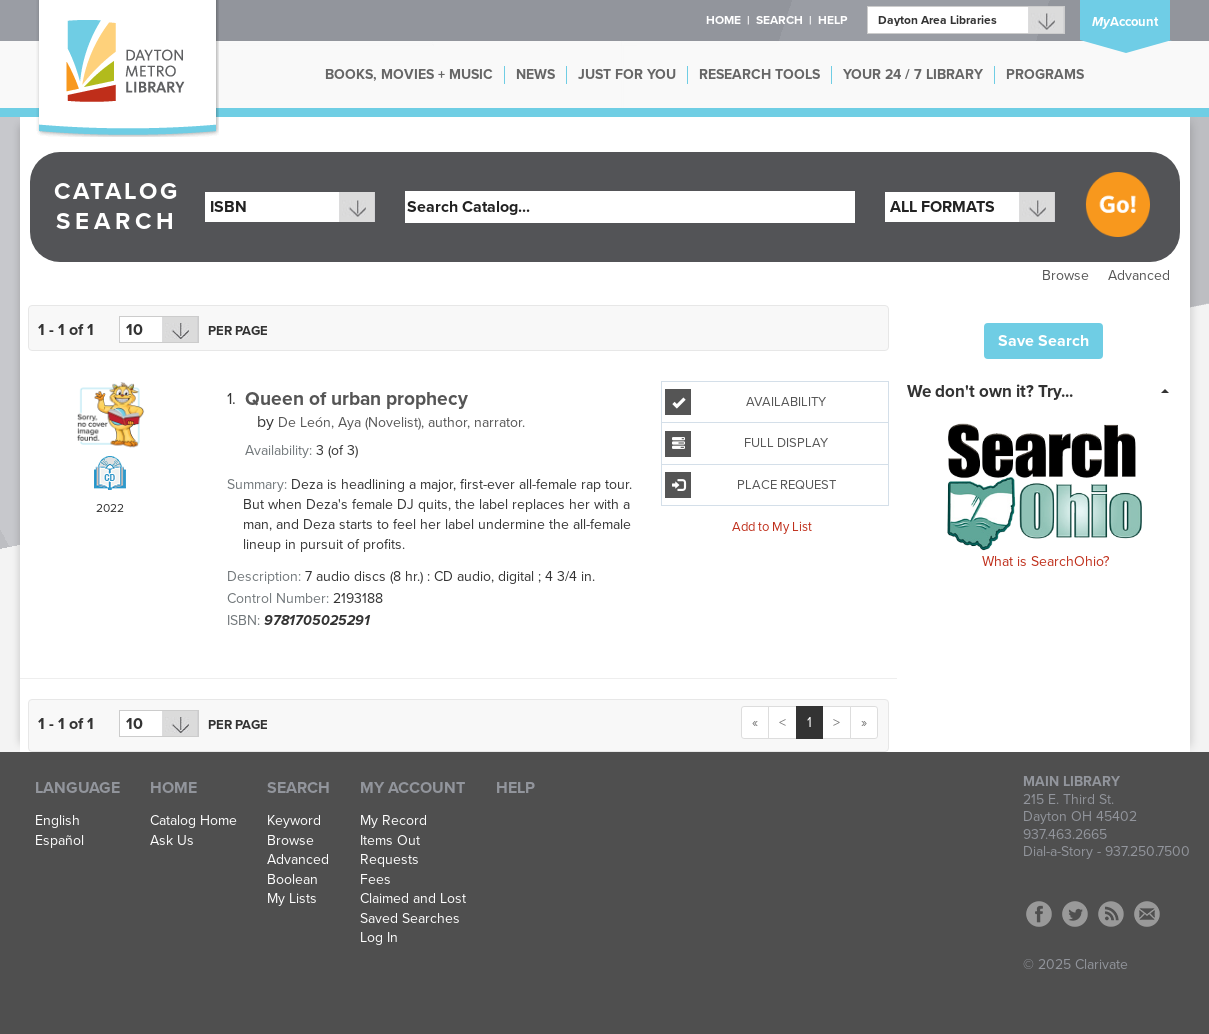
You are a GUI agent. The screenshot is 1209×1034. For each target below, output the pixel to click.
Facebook (1039, 914)
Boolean (292, 880)
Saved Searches (410, 919)
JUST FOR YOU (627, 74)
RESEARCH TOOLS (759, 74)
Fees (375, 880)
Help (515, 788)
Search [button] (779, 20)
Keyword (294, 821)
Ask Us (172, 841)
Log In (379, 938)
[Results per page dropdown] (159, 329)
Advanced (1139, 275)
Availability (745, 402)
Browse (1065, 275)
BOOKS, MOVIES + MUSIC (409, 74)
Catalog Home (193, 821)
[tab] (1043, 390)
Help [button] (832, 20)
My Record (393, 821)
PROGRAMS (1045, 74)
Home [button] (723, 20)
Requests (389, 860)
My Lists (292, 899)
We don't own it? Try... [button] (990, 391)
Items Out (390, 841)
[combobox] (290, 207)
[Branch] (966, 20)
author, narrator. (401, 422)
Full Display (746, 444)
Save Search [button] (1043, 341)
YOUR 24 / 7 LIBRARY (913, 74)
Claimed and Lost (413, 899)
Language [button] (77, 788)
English (57, 821)
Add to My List (772, 527)
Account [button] (1125, 22)
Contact (1147, 914)
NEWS (535, 74)
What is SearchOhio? (1045, 561)
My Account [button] (412, 788)
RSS (1111, 914)
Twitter (1075, 914)
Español (59, 841)
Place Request (750, 485)
